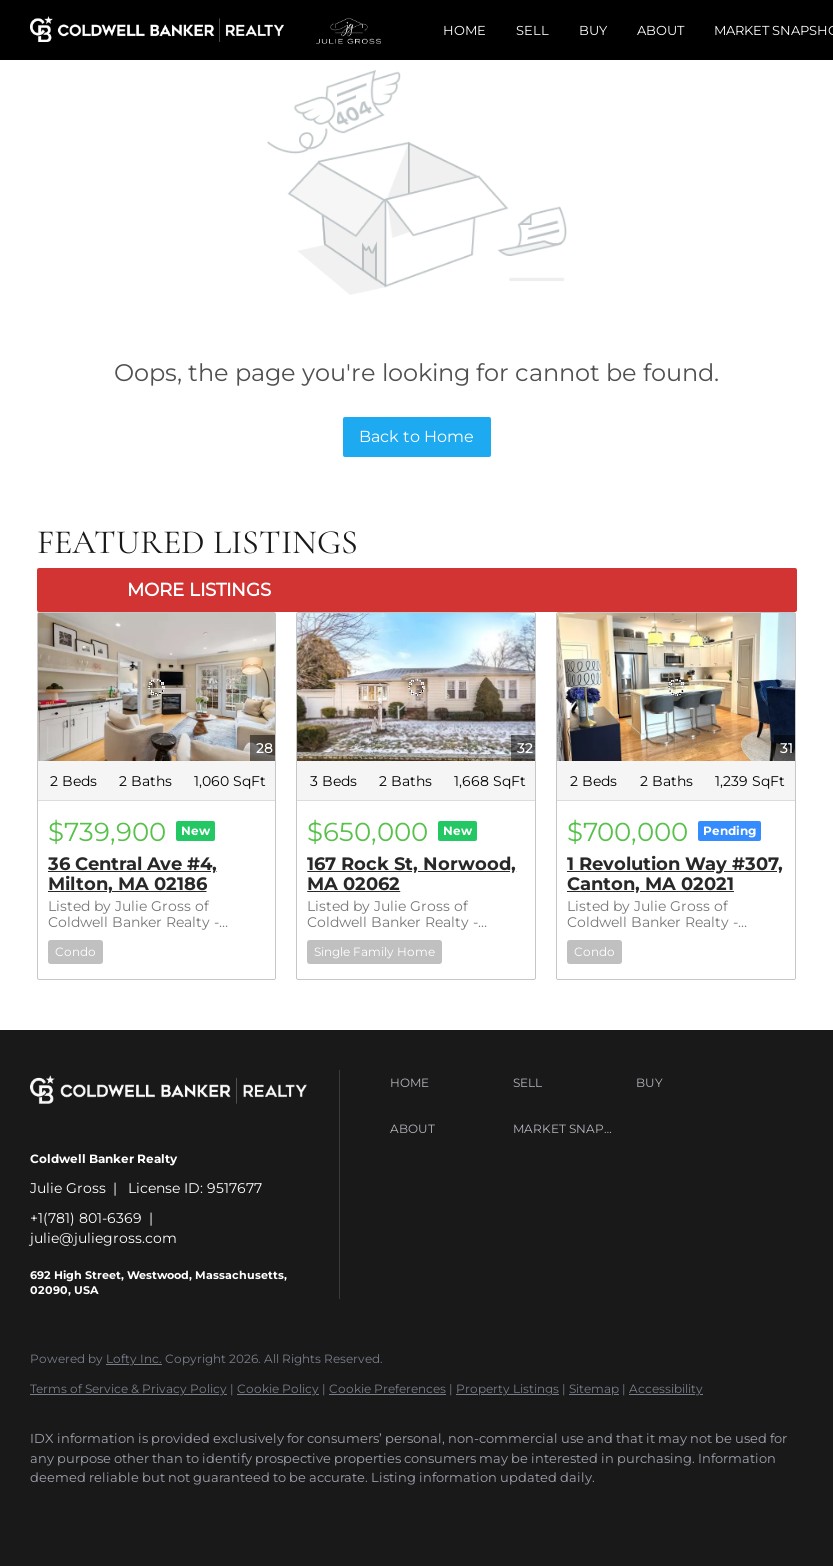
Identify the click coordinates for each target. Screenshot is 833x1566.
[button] (446, 1083)
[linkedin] (112, 1512)
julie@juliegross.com (103, 1238)
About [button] (660, 30)
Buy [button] (593, 30)
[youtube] (344, 1512)
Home (464, 30)
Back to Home (416, 436)
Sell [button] (532, 30)
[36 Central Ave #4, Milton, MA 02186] (157, 687)
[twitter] (170, 1512)
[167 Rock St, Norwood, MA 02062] (416, 687)
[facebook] (54, 1512)
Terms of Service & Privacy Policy (128, 1388)
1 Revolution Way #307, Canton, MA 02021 (675, 874)
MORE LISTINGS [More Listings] (199, 590)
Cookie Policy (278, 1388)
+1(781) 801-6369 (86, 1218)
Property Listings (507, 1388)
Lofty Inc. (134, 1358)
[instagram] (286, 1512)
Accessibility (666, 1388)
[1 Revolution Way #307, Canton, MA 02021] (676, 687)
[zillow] (228, 1512)
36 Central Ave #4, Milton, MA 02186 (132, 874)
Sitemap (594, 1388)
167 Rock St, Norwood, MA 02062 (411, 874)
